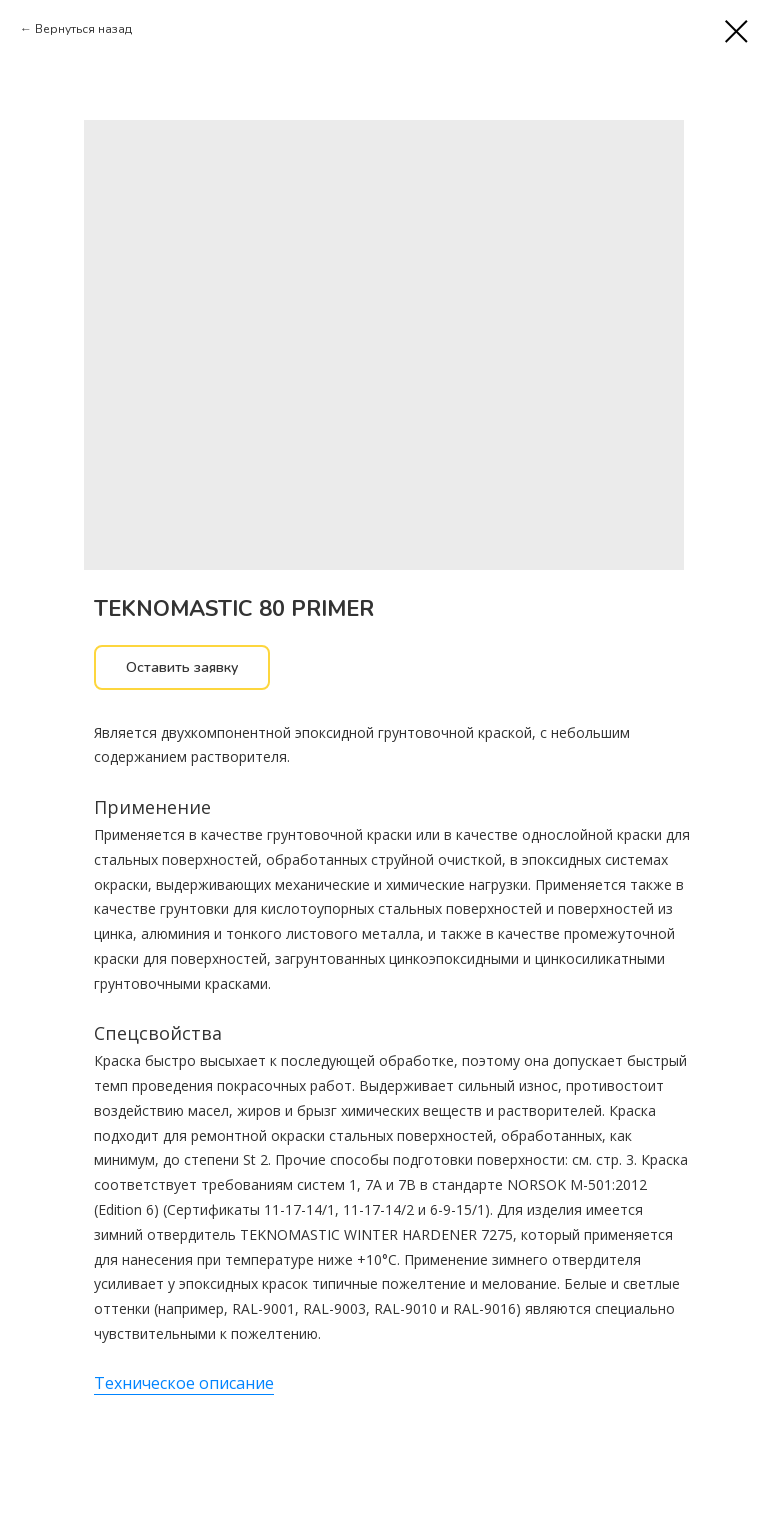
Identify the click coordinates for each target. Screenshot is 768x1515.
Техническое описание (184, 1383)
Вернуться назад (83, 29)
